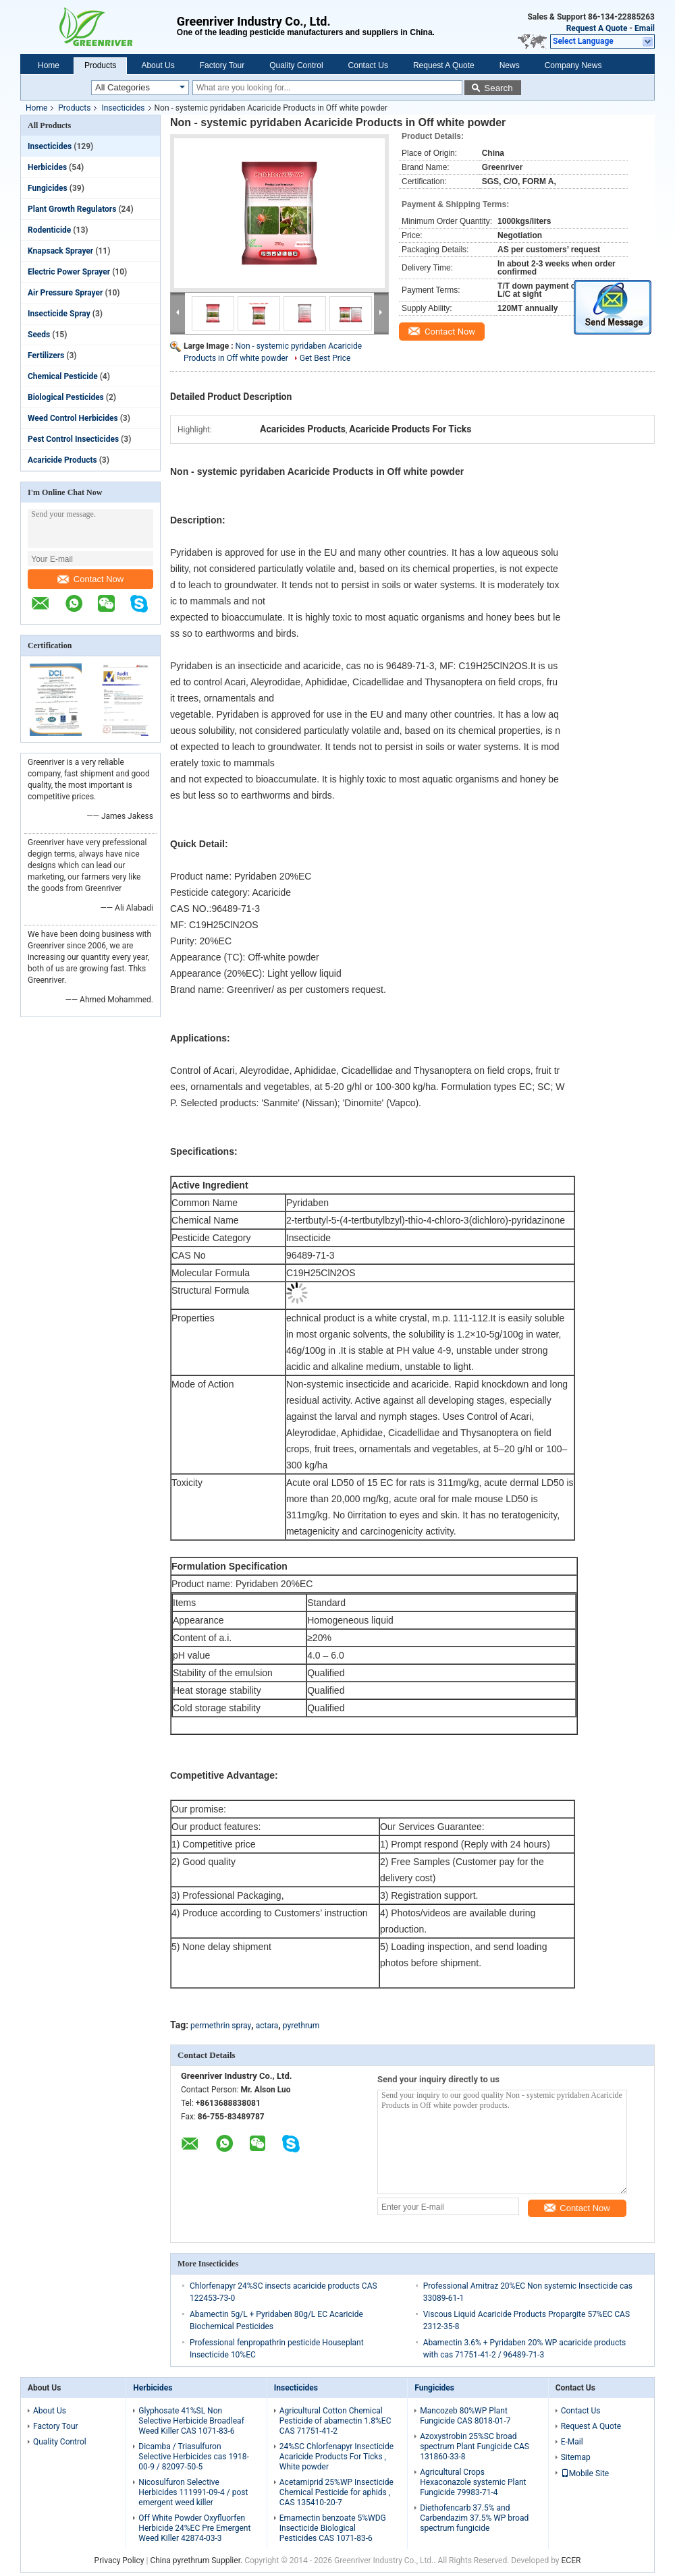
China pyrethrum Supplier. (197, 2560)
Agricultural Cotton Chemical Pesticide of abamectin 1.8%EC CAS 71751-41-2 (335, 2421)
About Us (157, 65)
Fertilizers (46, 355)
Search (498, 88)
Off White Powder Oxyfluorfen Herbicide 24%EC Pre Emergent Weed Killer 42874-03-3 (194, 2528)
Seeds (39, 334)
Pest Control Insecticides (73, 439)
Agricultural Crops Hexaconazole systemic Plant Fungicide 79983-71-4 (473, 2482)
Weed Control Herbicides (73, 418)
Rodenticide (49, 230)
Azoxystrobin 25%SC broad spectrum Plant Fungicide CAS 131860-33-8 (474, 2446)
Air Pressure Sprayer (65, 292)
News (510, 65)
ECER (571, 2560)
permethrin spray (220, 2025)
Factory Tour (222, 65)
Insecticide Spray (59, 313)
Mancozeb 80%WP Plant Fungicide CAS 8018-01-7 (465, 2416)
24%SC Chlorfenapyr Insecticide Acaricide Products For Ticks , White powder (336, 2456)
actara (267, 2025)
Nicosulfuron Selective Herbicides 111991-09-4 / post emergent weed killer (193, 2492)
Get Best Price (325, 358)
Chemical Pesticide (63, 376)
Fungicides (48, 188)
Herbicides (47, 167)
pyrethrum (301, 2025)
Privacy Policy (119, 2560)
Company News (573, 65)
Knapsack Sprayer (60, 251)
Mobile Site (585, 2473)
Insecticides (122, 108)
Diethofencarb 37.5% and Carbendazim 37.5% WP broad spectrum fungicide (474, 2518)
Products (100, 65)
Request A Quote (597, 28)
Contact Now (90, 579)
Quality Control (296, 65)
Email (644, 28)
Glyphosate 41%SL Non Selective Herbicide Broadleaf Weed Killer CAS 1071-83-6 (191, 2421)
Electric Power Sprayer (69, 272)
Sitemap (576, 2457)
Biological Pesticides (66, 397)
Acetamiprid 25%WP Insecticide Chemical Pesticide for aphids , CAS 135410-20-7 (336, 2492)
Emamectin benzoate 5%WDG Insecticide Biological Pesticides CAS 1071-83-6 (332, 2528)
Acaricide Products (62, 460)
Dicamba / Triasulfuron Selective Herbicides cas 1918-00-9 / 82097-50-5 (193, 2456)
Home (48, 65)
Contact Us (368, 65)
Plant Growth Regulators (72, 209)
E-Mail (572, 2441)
